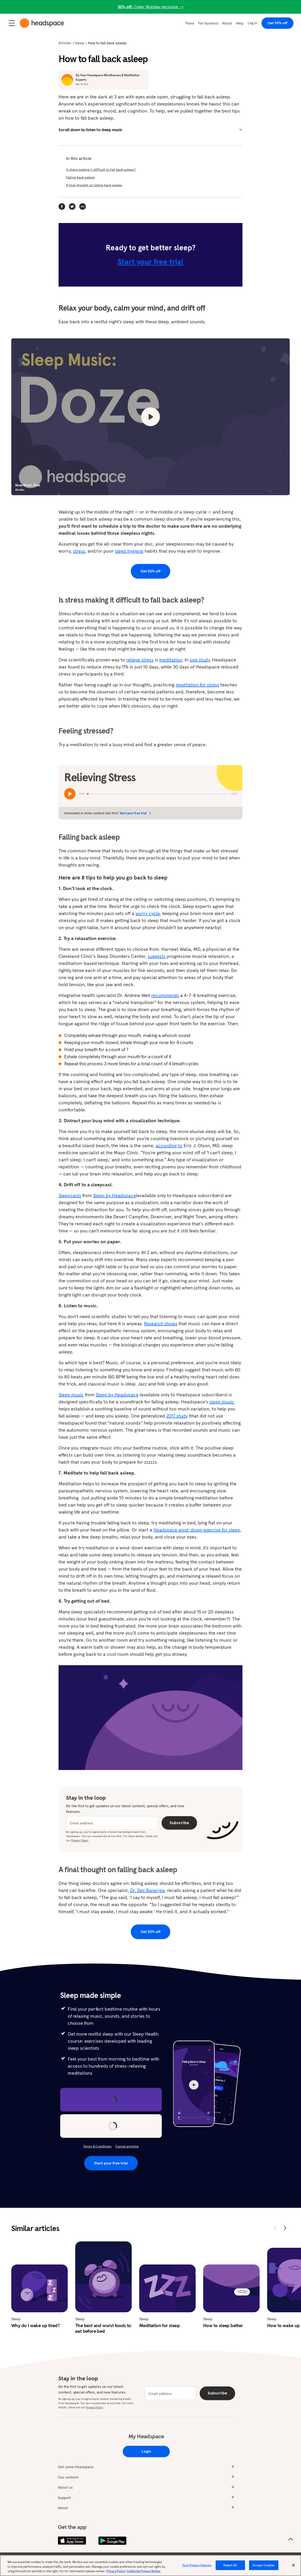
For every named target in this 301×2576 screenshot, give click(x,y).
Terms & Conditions (97, 2146)
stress (79, 551)
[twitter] (72, 206)
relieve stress (140, 660)
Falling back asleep (80, 177)
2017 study (177, 1416)
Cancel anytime (127, 2146)
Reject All (230, 2565)
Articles (65, 43)
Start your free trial (150, 262)
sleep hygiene (129, 551)
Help (239, 23)
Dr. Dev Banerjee (147, 1890)
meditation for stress (197, 685)
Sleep (79, 43)
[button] (150, 129)
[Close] (293, 2565)
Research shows (160, 1323)
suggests (157, 956)
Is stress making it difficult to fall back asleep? (101, 169)
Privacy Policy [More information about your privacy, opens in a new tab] (115, 2571)
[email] (112, 1823)
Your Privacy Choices (196, 2565)
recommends (165, 995)
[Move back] (275, 2227)
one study (200, 660)
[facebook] (62, 206)
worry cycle (147, 913)
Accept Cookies (264, 2565)
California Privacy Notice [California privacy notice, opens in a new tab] (143, 2571)
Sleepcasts (70, 1195)
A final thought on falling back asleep (94, 185)
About (227, 23)
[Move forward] (285, 2227)
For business (208, 23)
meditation (170, 660)
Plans (190, 23)
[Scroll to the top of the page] (290, 2539)
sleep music (221, 1402)
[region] (150, 2565)
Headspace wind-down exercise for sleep (196, 1530)
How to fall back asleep (107, 43)
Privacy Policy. (80, 1840)
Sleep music (71, 1395)
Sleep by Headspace (114, 1195)
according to (169, 1145)
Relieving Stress (99, 777)
